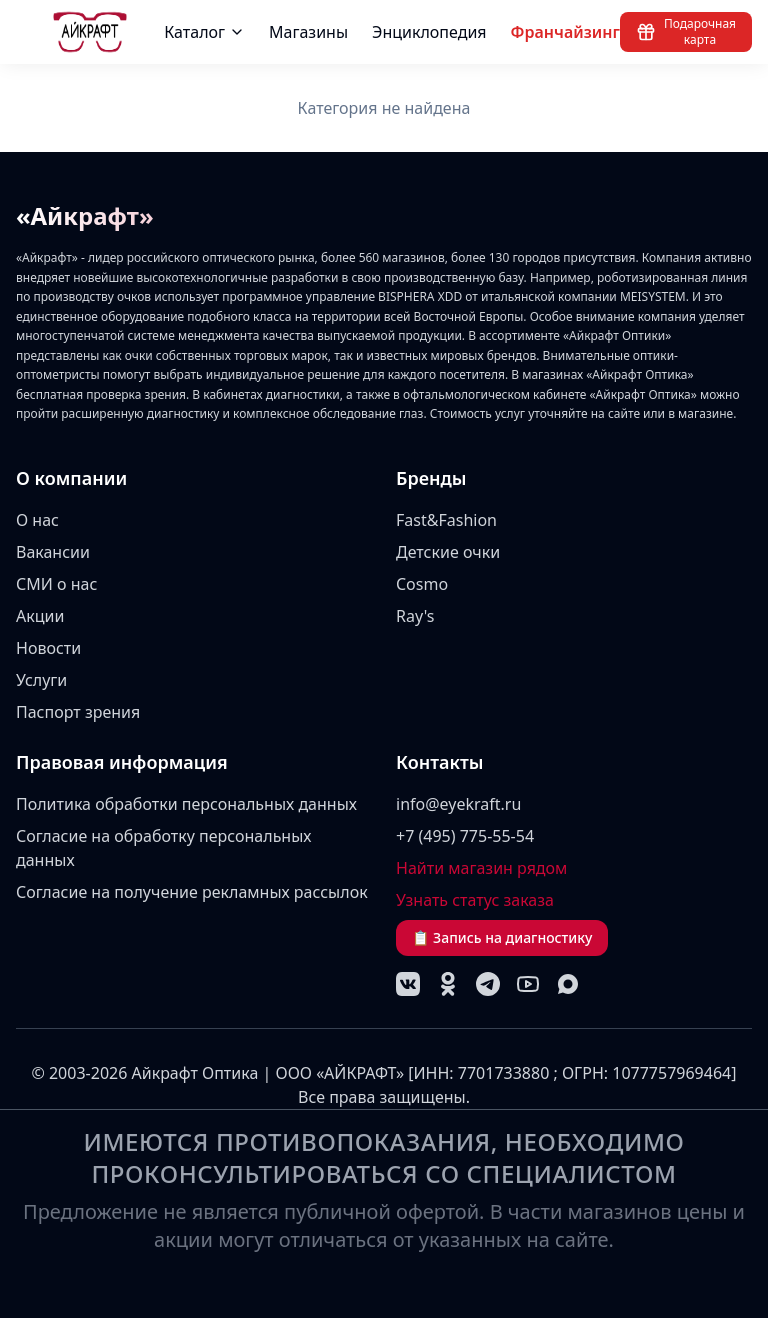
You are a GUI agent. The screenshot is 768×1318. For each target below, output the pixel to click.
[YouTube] (528, 984)
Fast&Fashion (446, 520)
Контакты (440, 762)
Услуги (41, 680)
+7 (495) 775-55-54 (465, 836)
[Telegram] (488, 984)
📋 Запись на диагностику (502, 937)
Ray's (415, 616)
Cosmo (422, 584)
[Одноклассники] (448, 984)
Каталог (204, 32)
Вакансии (53, 552)
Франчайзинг (565, 32)
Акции (40, 616)
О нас (37, 520)
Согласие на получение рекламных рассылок (192, 892)
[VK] (408, 984)
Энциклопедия (429, 32)
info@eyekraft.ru (458, 804)
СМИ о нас (56, 584)
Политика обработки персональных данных (186, 804)
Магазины (308, 32)
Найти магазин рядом (481, 868)
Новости (48, 648)
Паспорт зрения (78, 712)
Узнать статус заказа (475, 900)
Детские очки (448, 552)
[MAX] (568, 984)
